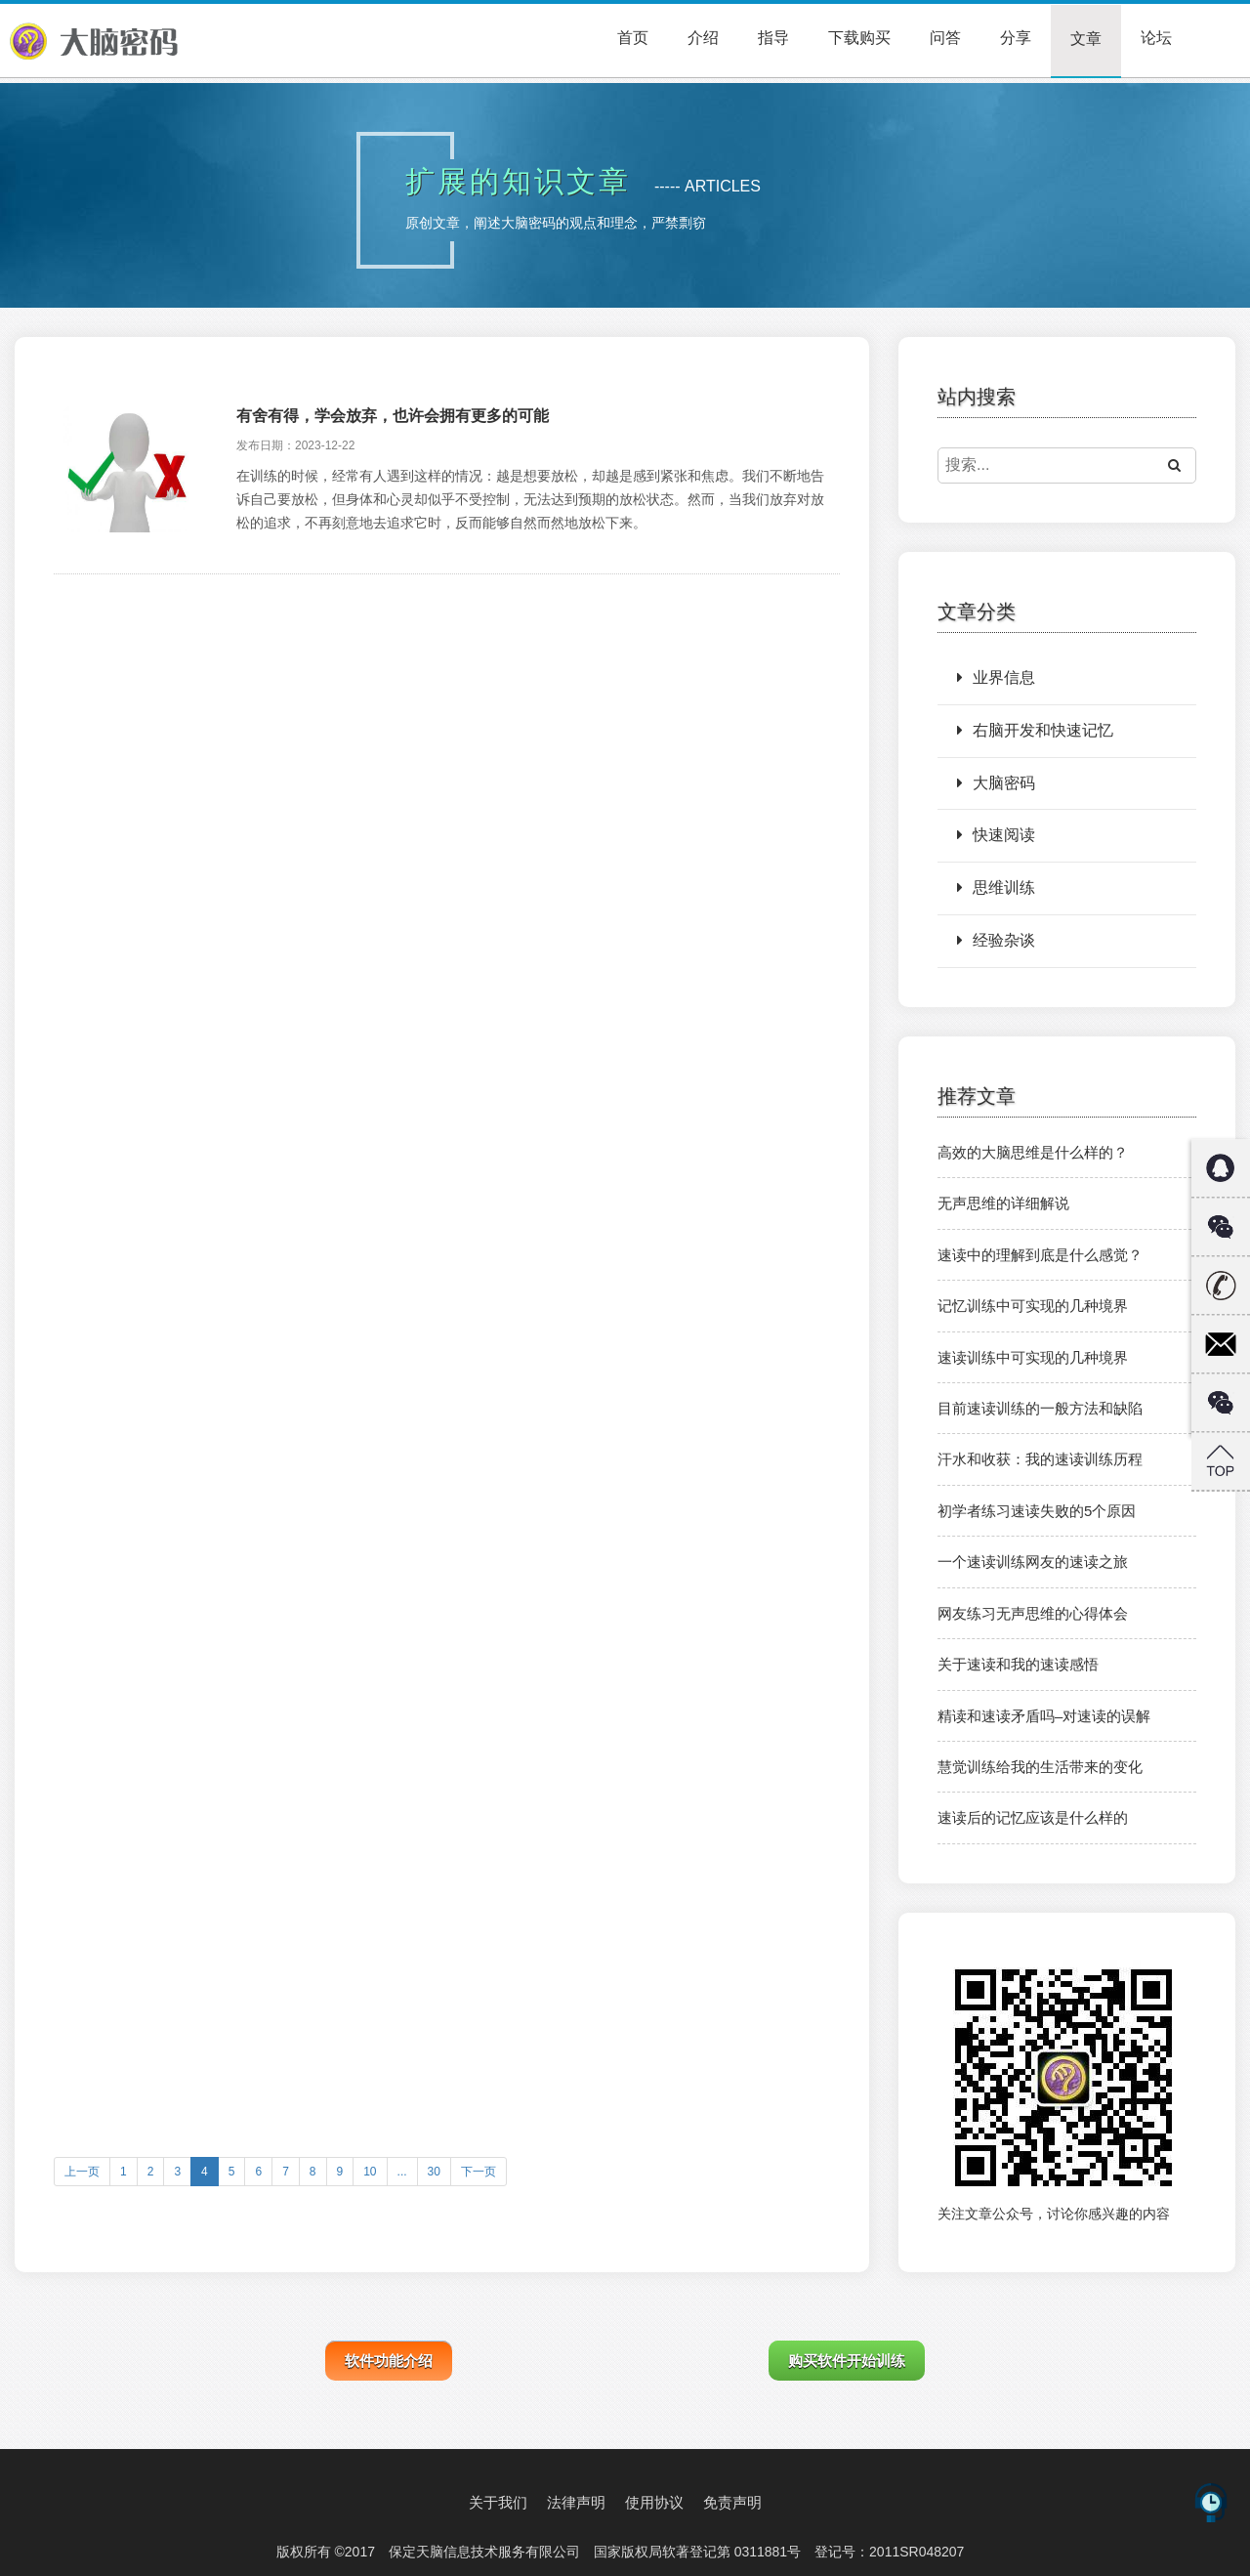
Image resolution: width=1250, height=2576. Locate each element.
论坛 (1156, 37)
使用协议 (654, 2502)
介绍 (703, 37)
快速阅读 (996, 834)
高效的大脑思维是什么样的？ (1033, 1152)
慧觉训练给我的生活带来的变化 (1040, 1766)
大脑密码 (996, 783)
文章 (1086, 38)
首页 (632, 37)
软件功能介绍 (389, 2360)
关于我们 (498, 2502)
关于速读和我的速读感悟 (1018, 1664)
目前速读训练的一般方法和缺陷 (1040, 1408)
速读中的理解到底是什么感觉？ (1040, 1254)
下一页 (478, 2171)
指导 (773, 37)
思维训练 (996, 887)
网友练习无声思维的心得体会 (1033, 1613)
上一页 (82, 2171)
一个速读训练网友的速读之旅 (1033, 1561)
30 (434, 2171)
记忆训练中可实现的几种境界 (1033, 1305)
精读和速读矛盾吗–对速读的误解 (1044, 1716)
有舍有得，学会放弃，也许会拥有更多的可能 (392, 415)
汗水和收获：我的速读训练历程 (1040, 1459)
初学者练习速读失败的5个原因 (1037, 1510)
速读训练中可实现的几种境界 (1033, 1357)
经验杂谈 (996, 940)
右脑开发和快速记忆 (1035, 730)
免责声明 (732, 2502)
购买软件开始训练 (846, 2360)
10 (369, 2171)
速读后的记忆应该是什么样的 (1033, 1817)
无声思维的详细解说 (1003, 1203)
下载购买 (859, 37)
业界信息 (996, 677)
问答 (945, 37)
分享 (1015, 37)
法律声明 (576, 2502)
